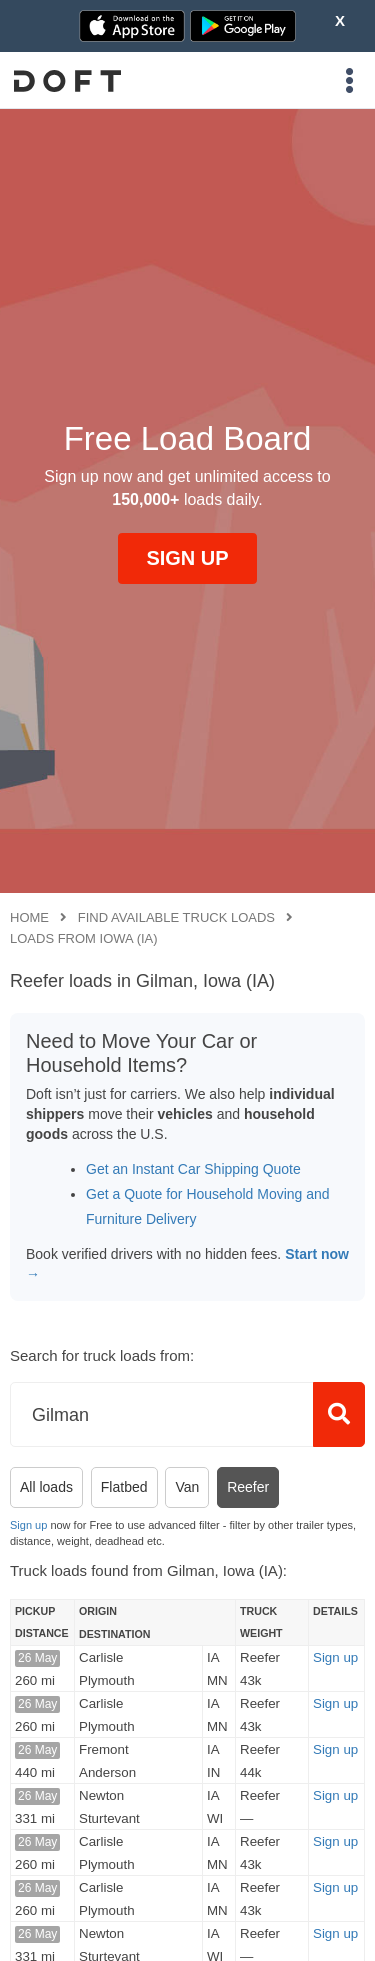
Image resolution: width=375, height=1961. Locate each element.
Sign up (28, 1525)
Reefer (248, 1487)
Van (187, 1487)
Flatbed (124, 1487)
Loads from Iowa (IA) (84, 938)
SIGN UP (187, 558)
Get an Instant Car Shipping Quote (193, 1169)
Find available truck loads (176, 917)
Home (29, 917)
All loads (46, 1487)
